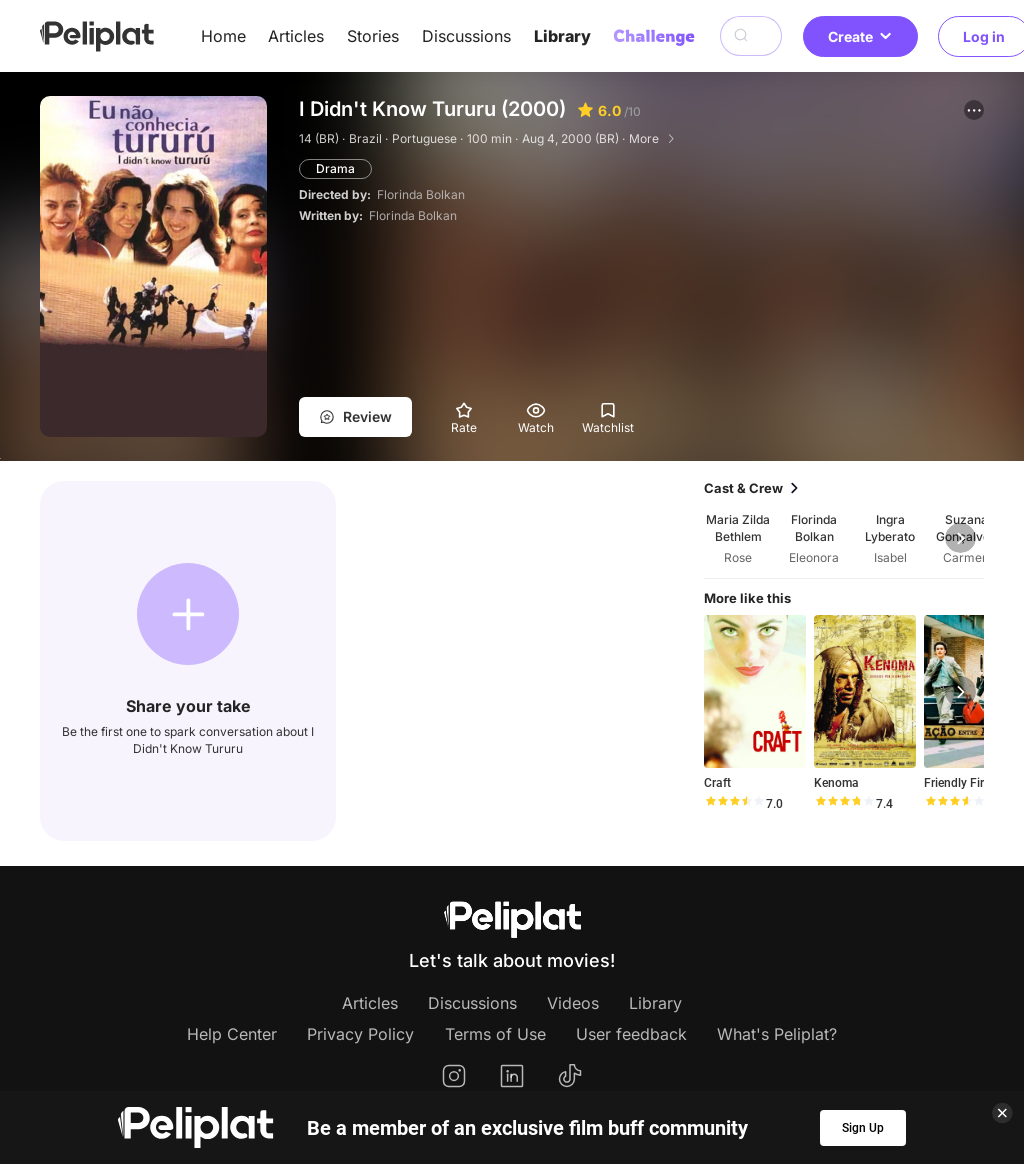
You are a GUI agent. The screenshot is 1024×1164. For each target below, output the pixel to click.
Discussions (466, 36)
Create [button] (860, 36)
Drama (335, 168)
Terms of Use (495, 1034)
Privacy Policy (360, 1034)
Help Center (232, 1034)
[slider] (734, 804)
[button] (974, 110)
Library (562, 36)
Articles (296, 36)
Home (223, 36)
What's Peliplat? (777, 1034)
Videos (573, 1003)
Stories (373, 36)
